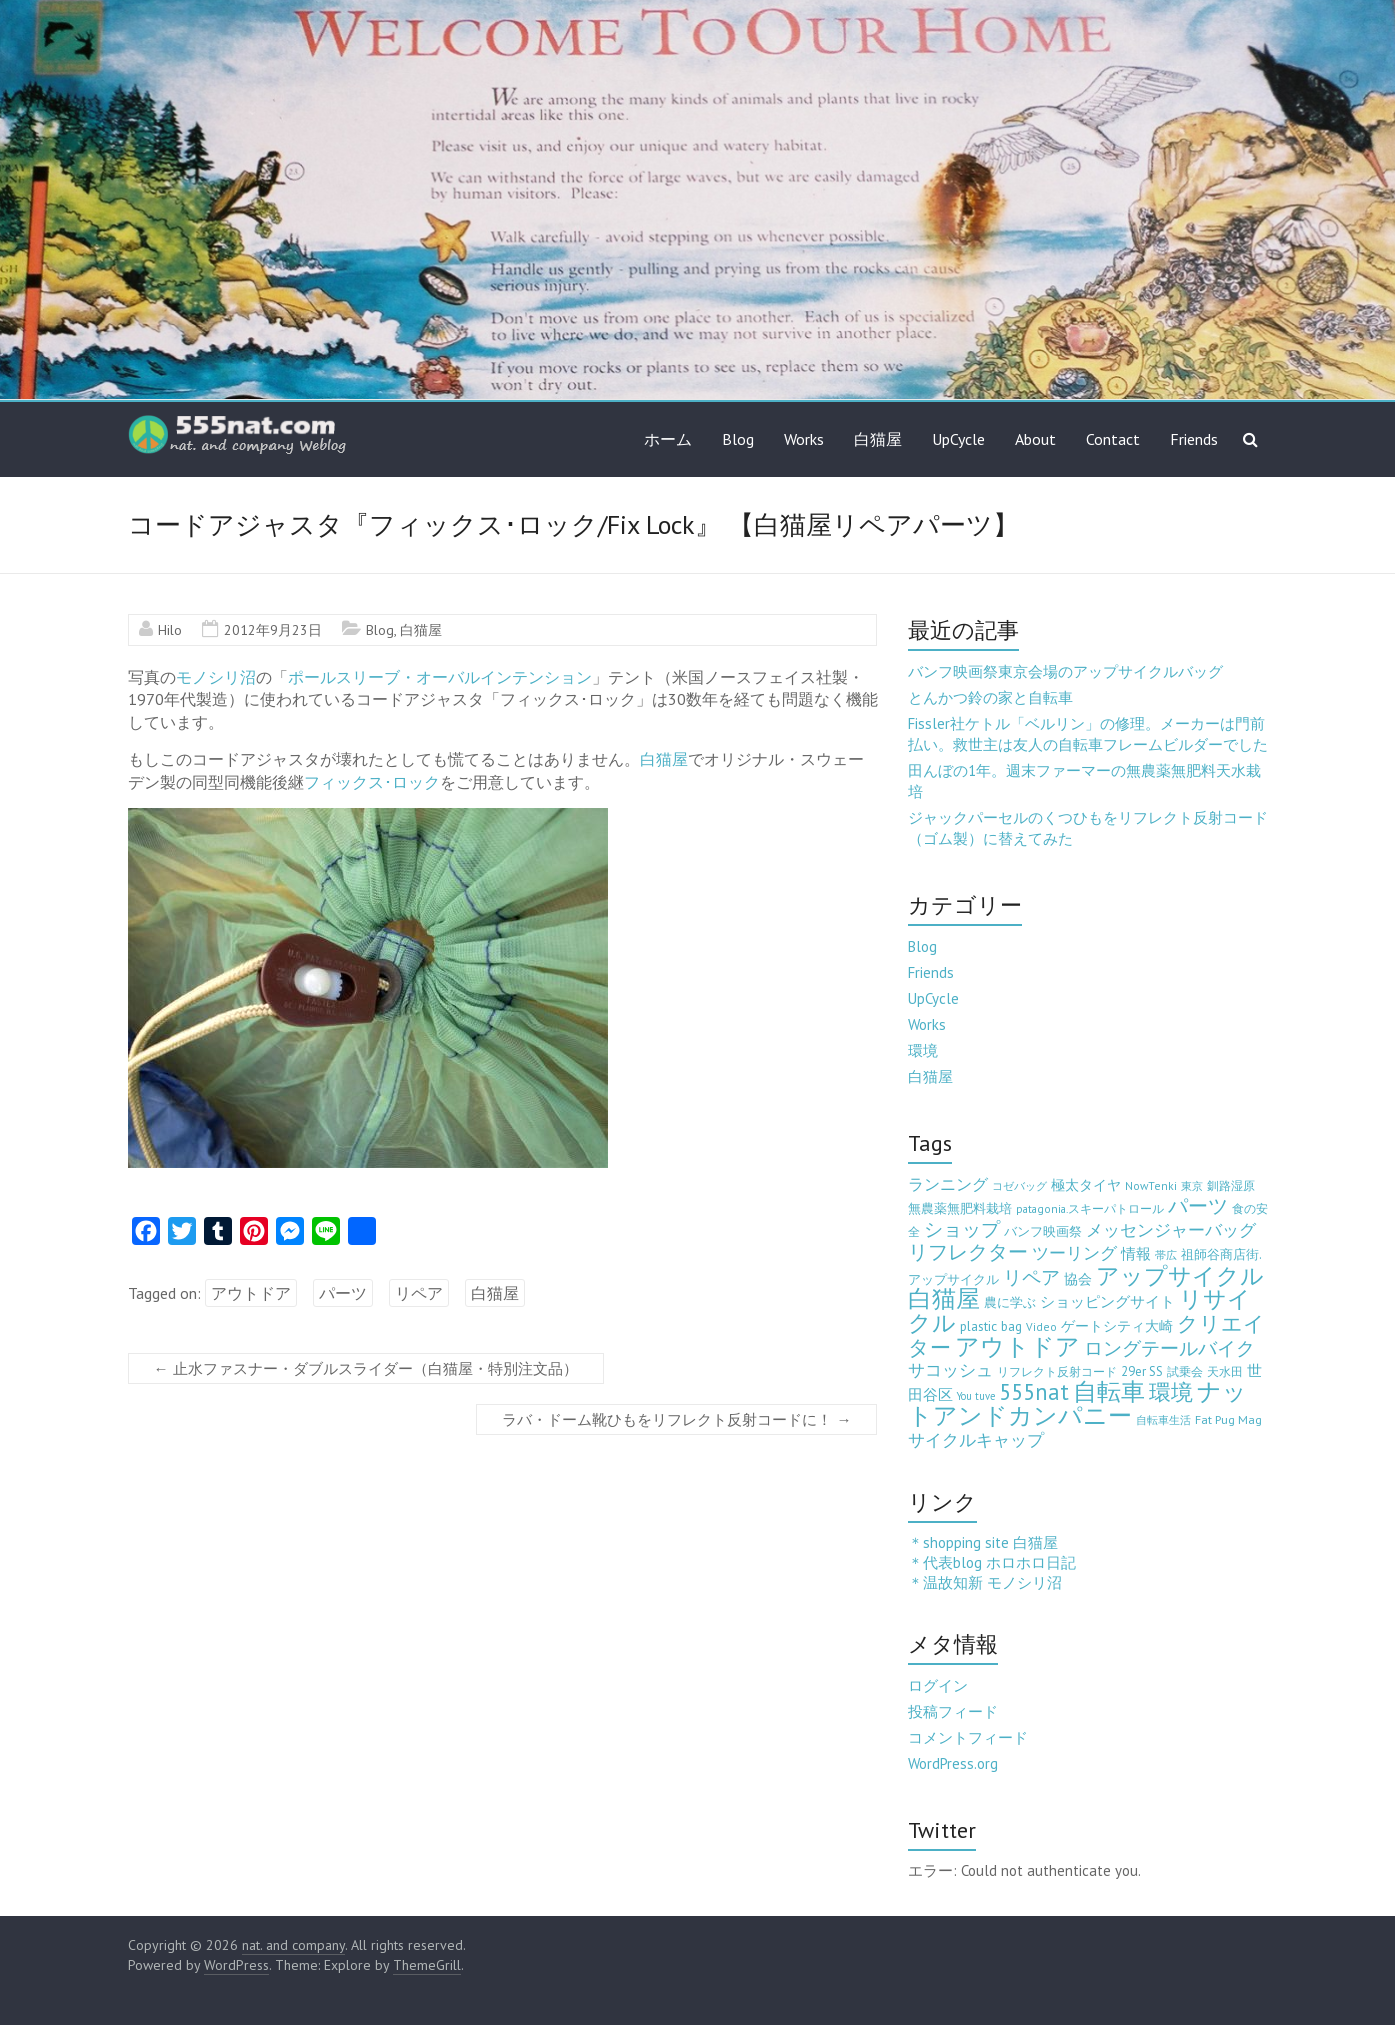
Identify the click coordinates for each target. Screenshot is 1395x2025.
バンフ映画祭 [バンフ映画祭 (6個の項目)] (1043, 1231)
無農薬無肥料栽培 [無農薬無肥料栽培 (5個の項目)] (960, 1208)
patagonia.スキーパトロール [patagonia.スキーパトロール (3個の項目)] (1090, 1208)
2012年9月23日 (273, 630)
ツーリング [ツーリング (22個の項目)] (1074, 1253)
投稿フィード (953, 1711)
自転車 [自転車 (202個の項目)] (1109, 1391)
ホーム (668, 439)
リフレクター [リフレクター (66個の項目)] (968, 1251)
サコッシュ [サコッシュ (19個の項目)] (950, 1370)
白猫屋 (878, 439)
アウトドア (251, 1293)
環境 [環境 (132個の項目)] (1171, 1391)
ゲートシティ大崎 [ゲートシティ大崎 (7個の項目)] (1117, 1326)
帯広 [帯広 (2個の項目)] (1166, 1255)
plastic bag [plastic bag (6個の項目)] (991, 1326)
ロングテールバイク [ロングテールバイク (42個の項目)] (1169, 1348)
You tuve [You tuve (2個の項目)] (976, 1396)
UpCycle (958, 439)
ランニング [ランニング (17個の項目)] (948, 1183)
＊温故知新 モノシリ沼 (985, 1582)
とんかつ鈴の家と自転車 (990, 697)
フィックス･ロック (372, 782)
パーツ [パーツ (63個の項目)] (1198, 1205)
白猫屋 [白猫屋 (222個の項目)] (944, 1298)
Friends (1194, 439)
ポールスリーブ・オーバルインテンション (440, 677)
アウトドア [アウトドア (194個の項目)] (1017, 1346)
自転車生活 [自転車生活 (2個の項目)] (1163, 1420)
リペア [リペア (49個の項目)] (1031, 1276)
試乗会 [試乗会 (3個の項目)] (1185, 1371)
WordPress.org (953, 1763)
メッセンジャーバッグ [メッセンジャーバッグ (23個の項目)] (1171, 1230)
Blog (738, 439)
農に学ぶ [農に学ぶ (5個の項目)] (1010, 1302)
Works (804, 439)
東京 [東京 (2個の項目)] (1192, 1186)
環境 (923, 1050)
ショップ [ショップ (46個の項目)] (962, 1229)
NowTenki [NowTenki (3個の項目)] (1151, 1185)
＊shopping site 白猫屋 (983, 1542)
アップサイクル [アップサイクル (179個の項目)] (1180, 1275)
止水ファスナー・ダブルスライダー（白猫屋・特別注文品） (366, 1368)
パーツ (343, 1293)
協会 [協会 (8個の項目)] (1078, 1279)
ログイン (938, 1685)
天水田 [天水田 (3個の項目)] (1225, 1371)
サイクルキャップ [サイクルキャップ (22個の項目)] (976, 1440)
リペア (419, 1293)
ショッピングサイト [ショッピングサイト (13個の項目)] (1107, 1301)
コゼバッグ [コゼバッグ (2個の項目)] (1019, 1186)
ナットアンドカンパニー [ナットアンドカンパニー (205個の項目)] (1077, 1403)
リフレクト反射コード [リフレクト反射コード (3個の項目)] (1057, 1371)
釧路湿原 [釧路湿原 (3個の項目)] (1231, 1185)
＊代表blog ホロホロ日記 (992, 1562)
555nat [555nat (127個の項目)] (1034, 1391)
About (1035, 439)
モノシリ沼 (216, 677)
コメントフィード (968, 1737)
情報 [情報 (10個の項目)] (1136, 1253)
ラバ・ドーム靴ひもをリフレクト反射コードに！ (676, 1419)
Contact (1113, 439)
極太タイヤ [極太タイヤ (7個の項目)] (1086, 1185)
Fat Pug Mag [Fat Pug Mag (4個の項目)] (1228, 1419)
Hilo (170, 630)
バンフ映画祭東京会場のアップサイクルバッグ (1065, 671)
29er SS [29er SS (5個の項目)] (1142, 1371)
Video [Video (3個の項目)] (1041, 1326)
